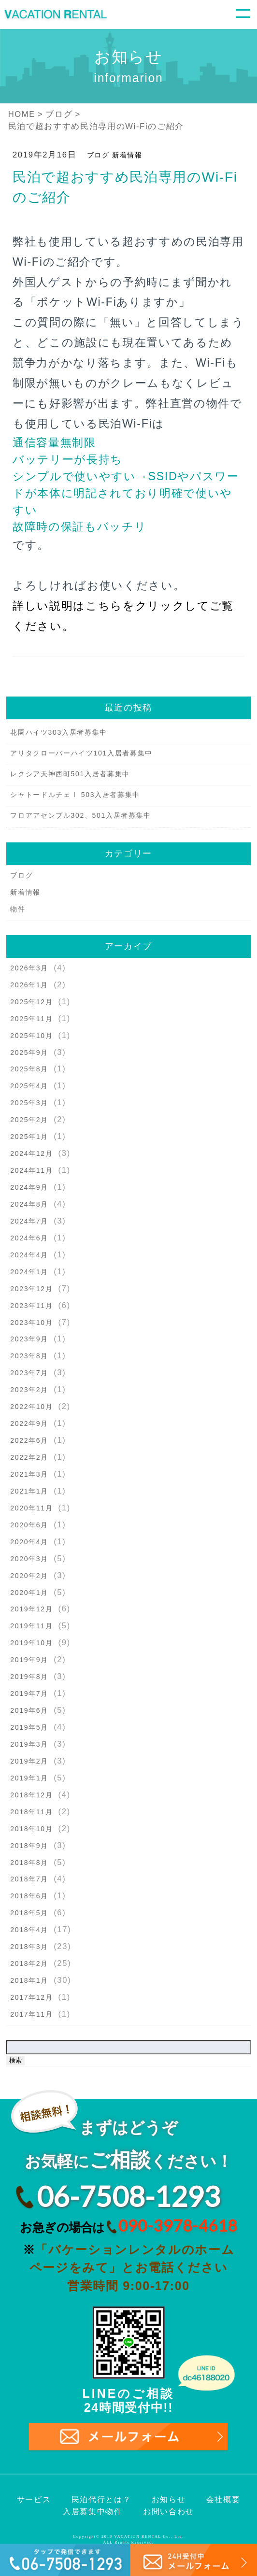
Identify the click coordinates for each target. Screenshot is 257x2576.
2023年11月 (31, 1305)
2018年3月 (29, 1946)
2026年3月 (29, 968)
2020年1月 (29, 1592)
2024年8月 (29, 1204)
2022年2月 (29, 1457)
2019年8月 (29, 1676)
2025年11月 (31, 1019)
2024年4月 (29, 1255)
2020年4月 (29, 1542)
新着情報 (127, 155)
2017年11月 (31, 2014)
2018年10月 (31, 1829)
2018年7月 (29, 1879)
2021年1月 (29, 1491)
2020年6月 (29, 1525)
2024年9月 (29, 1187)
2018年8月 (29, 1862)
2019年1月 (29, 1778)
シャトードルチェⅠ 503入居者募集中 (75, 794)
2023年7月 (29, 1373)
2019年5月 (29, 1727)
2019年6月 (29, 1710)
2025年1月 (29, 1136)
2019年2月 (29, 1761)
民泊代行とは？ (101, 2499)
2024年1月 (29, 1272)
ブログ (98, 155)
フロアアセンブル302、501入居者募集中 (80, 815)
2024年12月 (31, 1153)
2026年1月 (29, 985)
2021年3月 (29, 1474)
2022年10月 (31, 1406)
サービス (34, 2499)
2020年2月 (29, 1576)
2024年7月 (29, 1221)
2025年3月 (29, 1103)
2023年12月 (31, 1289)
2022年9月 (29, 1423)
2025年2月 (29, 1120)
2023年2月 (29, 1390)
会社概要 (223, 2499)
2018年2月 (29, 1963)
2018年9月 (29, 1846)
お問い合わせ (168, 2511)
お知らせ (169, 2499)
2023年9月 (29, 1339)
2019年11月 (31, 1626)
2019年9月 (29, 1660)
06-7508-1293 (128, 2196)
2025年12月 (31, 1002)
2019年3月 (29, 1744)
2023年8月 (29, 1356)
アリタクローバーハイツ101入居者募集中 (81, 753)
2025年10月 (31, 1035)
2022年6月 (29, 1440)
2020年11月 (31, 1508)
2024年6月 (29, 1238)
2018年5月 (29, 1913)
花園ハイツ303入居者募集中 (58, 732)
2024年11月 (31, 1170)
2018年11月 (31, 1812)
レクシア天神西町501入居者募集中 (70, 774)
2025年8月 (29, 1069)
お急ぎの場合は (128, 2226)
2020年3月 (29, 1559)
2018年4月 (29, 1930)
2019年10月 (31, 1643)
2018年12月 (31, 1795)
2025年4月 (29, 1086)
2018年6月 (29, 1896)
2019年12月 (31, 1609)
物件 (17, 909)
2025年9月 (29, 1052)
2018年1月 (29, 1980)
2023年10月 (31, 1322)
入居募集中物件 (93, 2511)
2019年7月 (29, 1693)
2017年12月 (31, 1997)
